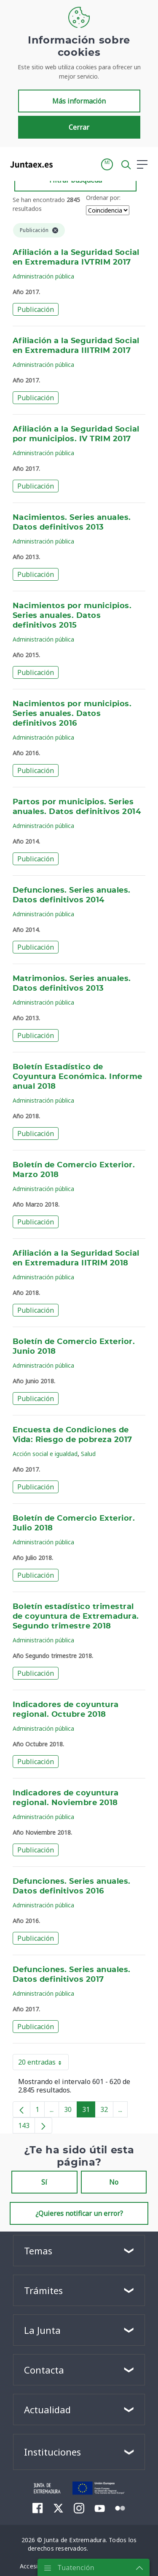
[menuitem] (37, 2508)
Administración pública (43, 276)
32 (106, 2111)
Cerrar (79, 127)
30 (70, 2111)
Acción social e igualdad (45, 1454)
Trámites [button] (43, 2290)
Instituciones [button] (52, 2451)
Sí (44, 2182)
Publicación (35, 309)
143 (26, 2127)
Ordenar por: (103, 198)
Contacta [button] (44, 2369)
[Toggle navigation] (64, 164)
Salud (88, 1454)
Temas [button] (38, 2250)
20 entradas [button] (43, 2063)
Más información (79, 101)
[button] (107, 164)
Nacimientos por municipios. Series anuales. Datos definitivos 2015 (72, 615)
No (113, 2182)
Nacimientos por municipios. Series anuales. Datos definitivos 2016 (72, 713)
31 (88, 2111)
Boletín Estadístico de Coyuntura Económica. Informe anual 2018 (77, 1076)
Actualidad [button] (47, 2409)
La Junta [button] (42, 2330)
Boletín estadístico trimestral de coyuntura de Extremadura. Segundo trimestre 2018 (76, 1616)
